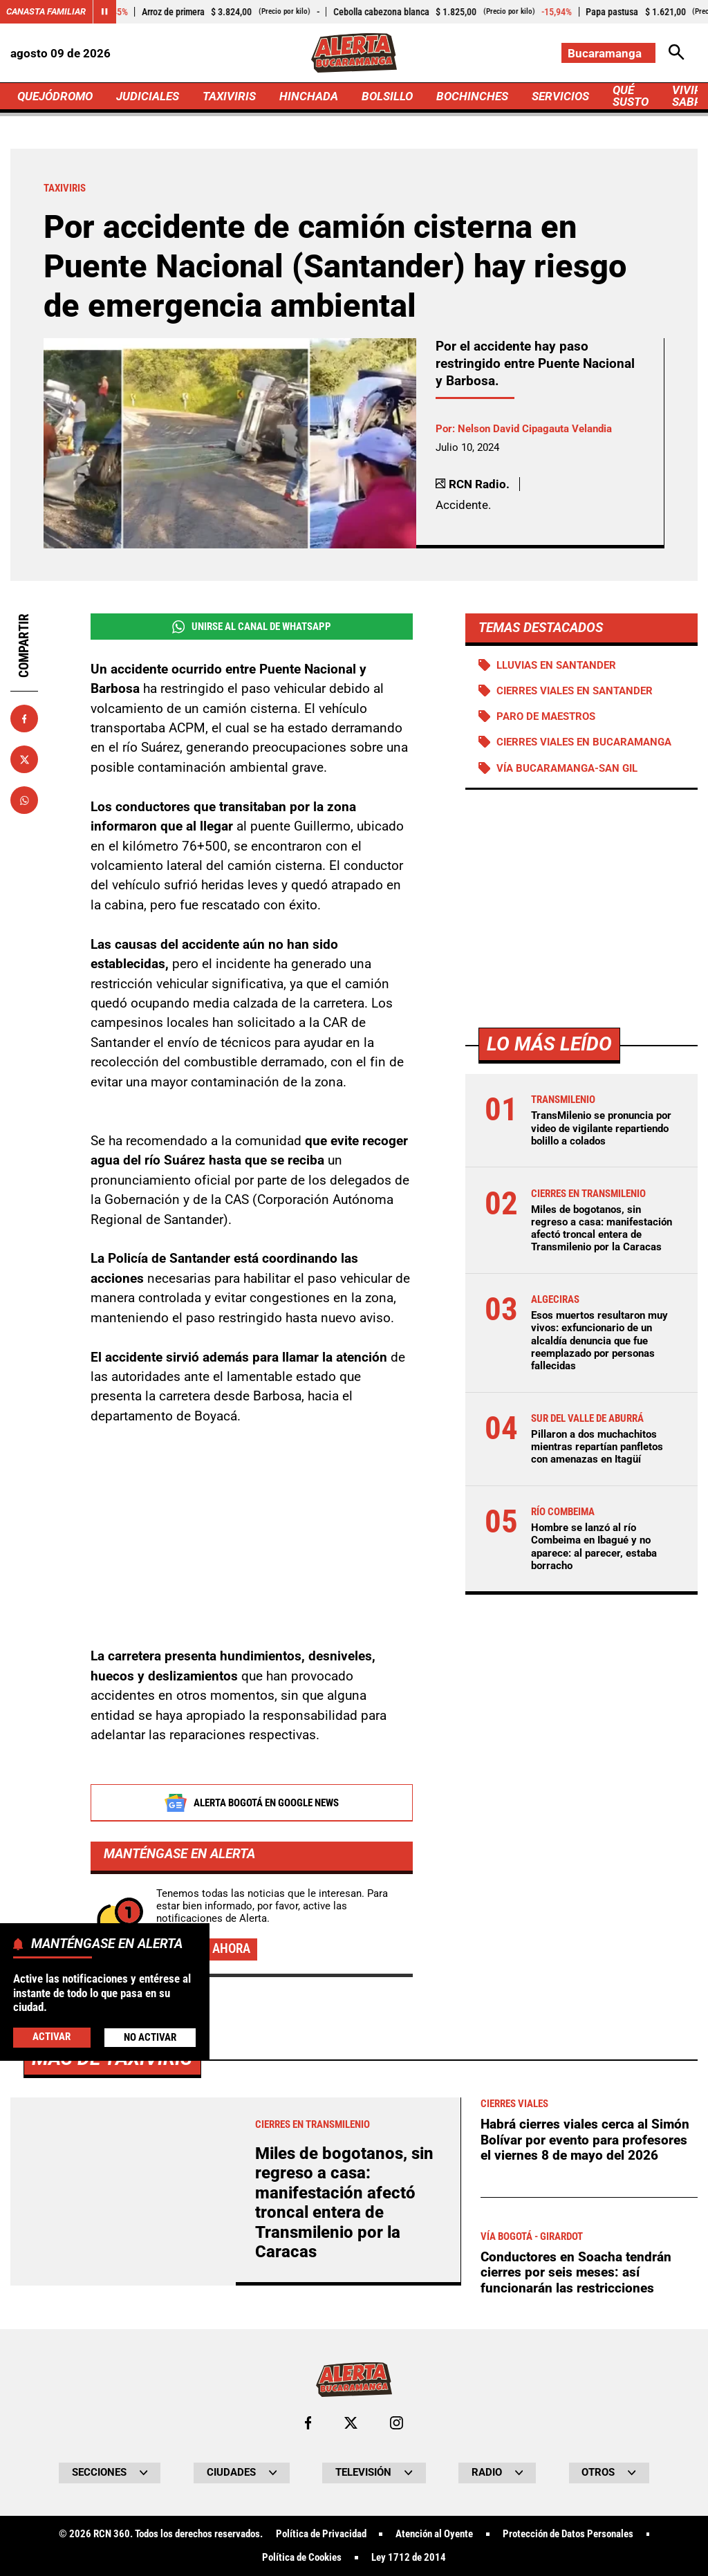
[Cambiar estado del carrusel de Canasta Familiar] (104, 12)
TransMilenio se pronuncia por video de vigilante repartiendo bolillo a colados (601, 1128)
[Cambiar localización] (608, 53)
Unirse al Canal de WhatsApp (251, 626)
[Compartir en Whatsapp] (24, 800)
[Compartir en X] (24, 759)
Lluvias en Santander (556, 665)
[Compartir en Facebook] (24, 718)
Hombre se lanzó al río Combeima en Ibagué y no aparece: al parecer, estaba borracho (594, 1546)
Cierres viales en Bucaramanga (583, 742)
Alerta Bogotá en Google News (251, 1804)
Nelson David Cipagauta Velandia (535, 429)
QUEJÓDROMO (55, 96)
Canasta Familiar (46, 11)
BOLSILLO (387, 96)
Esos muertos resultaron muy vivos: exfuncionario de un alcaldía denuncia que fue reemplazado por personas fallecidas (599, 1340)
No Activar (150, 2037)
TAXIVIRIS (229, 96)
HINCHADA (308, 96)
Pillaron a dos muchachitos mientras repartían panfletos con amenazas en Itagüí (597, 1446)
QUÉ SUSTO (631, 96)
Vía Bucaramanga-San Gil (566, 768)
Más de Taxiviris (112, 2446)
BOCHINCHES (472, 96)
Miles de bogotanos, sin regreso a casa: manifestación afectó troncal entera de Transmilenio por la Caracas (601, 1228)
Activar (51, 2036)
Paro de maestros (545, 716)
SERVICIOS (560, 96)
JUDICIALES (147, 96)
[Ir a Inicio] (354, 53)
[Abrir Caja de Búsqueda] (676, 53)
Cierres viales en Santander (574, 691)
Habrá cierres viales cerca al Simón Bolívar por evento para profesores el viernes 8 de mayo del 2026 (585, 2527)
